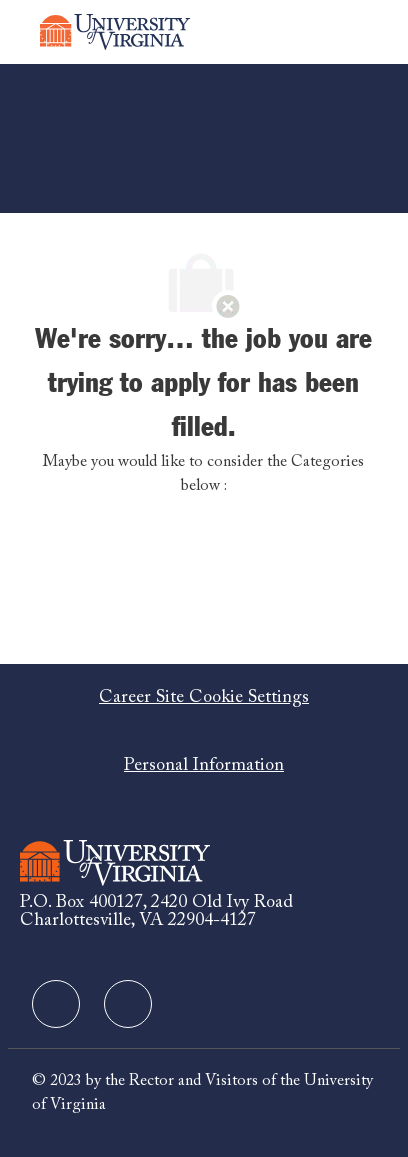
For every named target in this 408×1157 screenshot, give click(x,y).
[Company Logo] (115, 32)
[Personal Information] (204, 766)
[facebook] (56, 1004)
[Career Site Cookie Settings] (204, 698)
